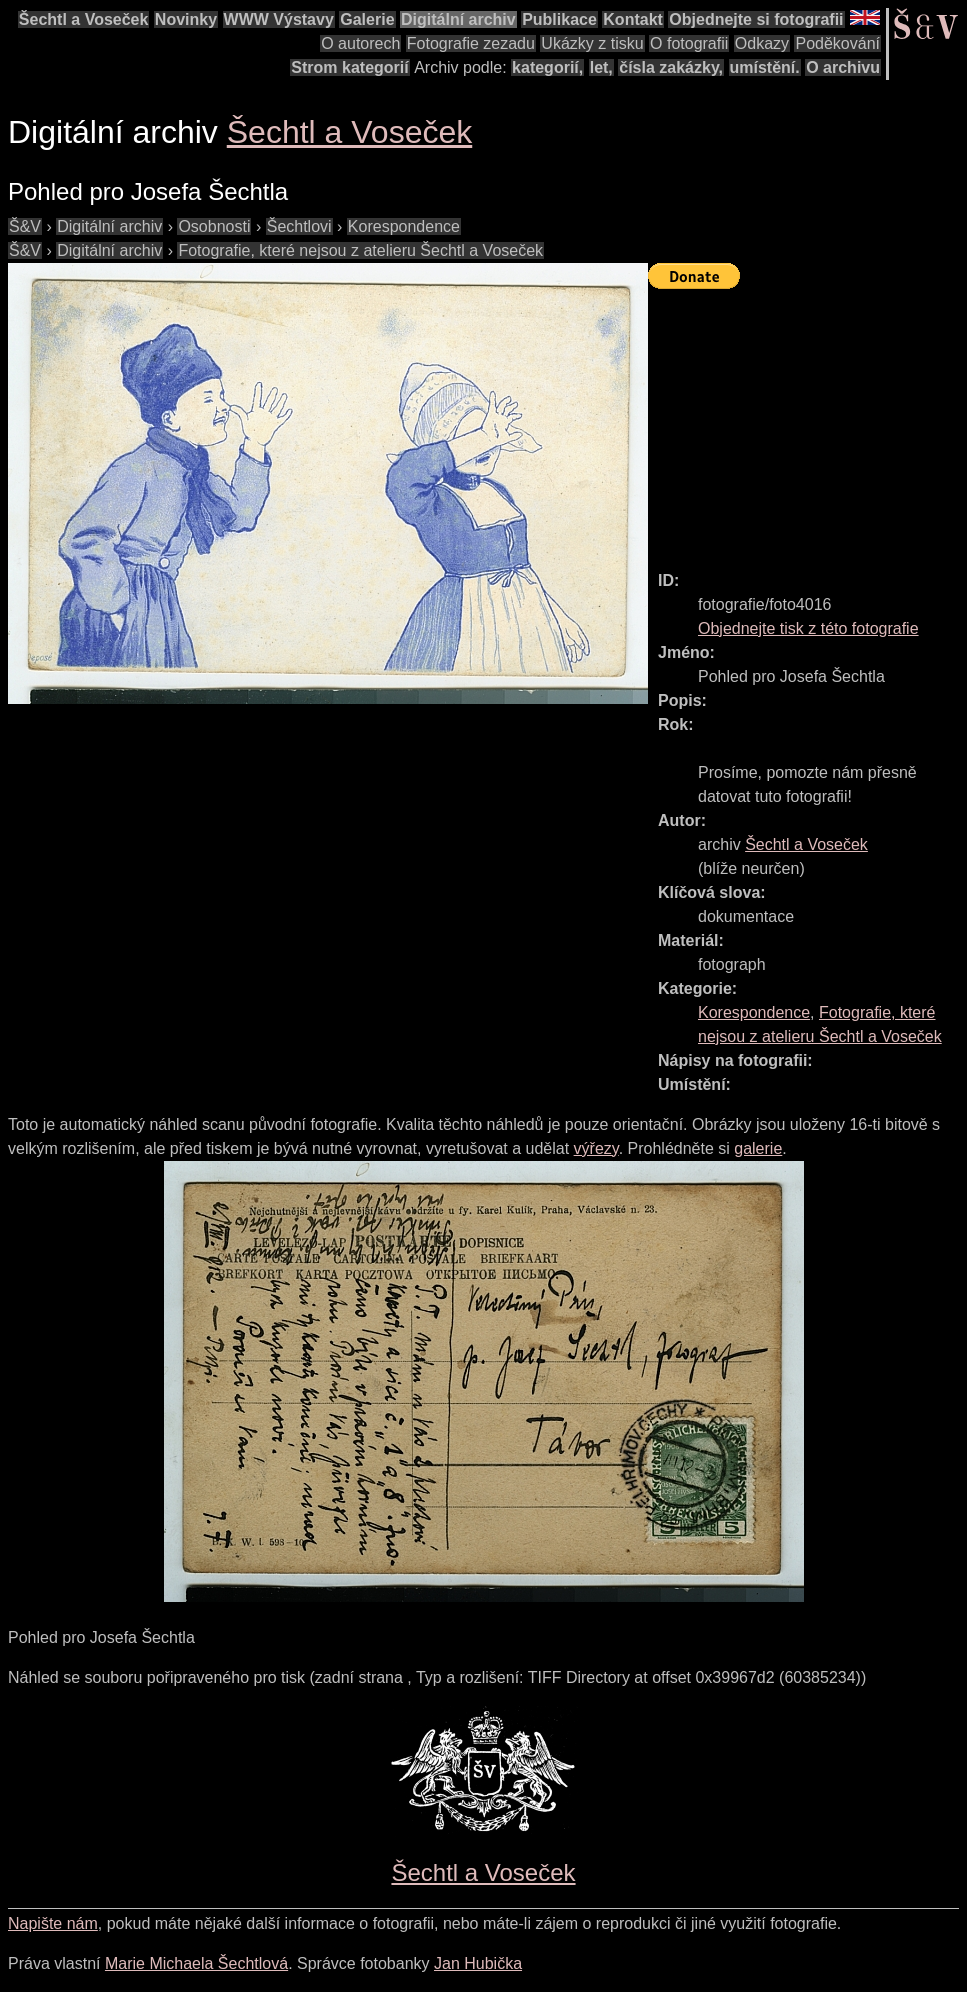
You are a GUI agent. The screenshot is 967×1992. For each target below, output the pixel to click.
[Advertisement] (807, 421)
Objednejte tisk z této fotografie (808, 628)
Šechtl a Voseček (84, 19)
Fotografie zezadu (471, 43)
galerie (758, 1148)
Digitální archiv (458, 19)
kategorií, (547, 67)
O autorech (360, 43)
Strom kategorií (349, 67)
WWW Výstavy (279, 19)
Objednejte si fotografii (756, 19)
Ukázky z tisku (592, 43)
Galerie (367, 19)
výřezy (596, 1148)
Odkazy (762, 43)
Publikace (559, 19)
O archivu (843, 67)
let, (601, 67)
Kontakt (633, 19)
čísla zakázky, (671, 67)
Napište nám (53, 1923)
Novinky (186, 19)
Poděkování (837, 43)
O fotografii (689, 43)
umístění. (765, 67)
